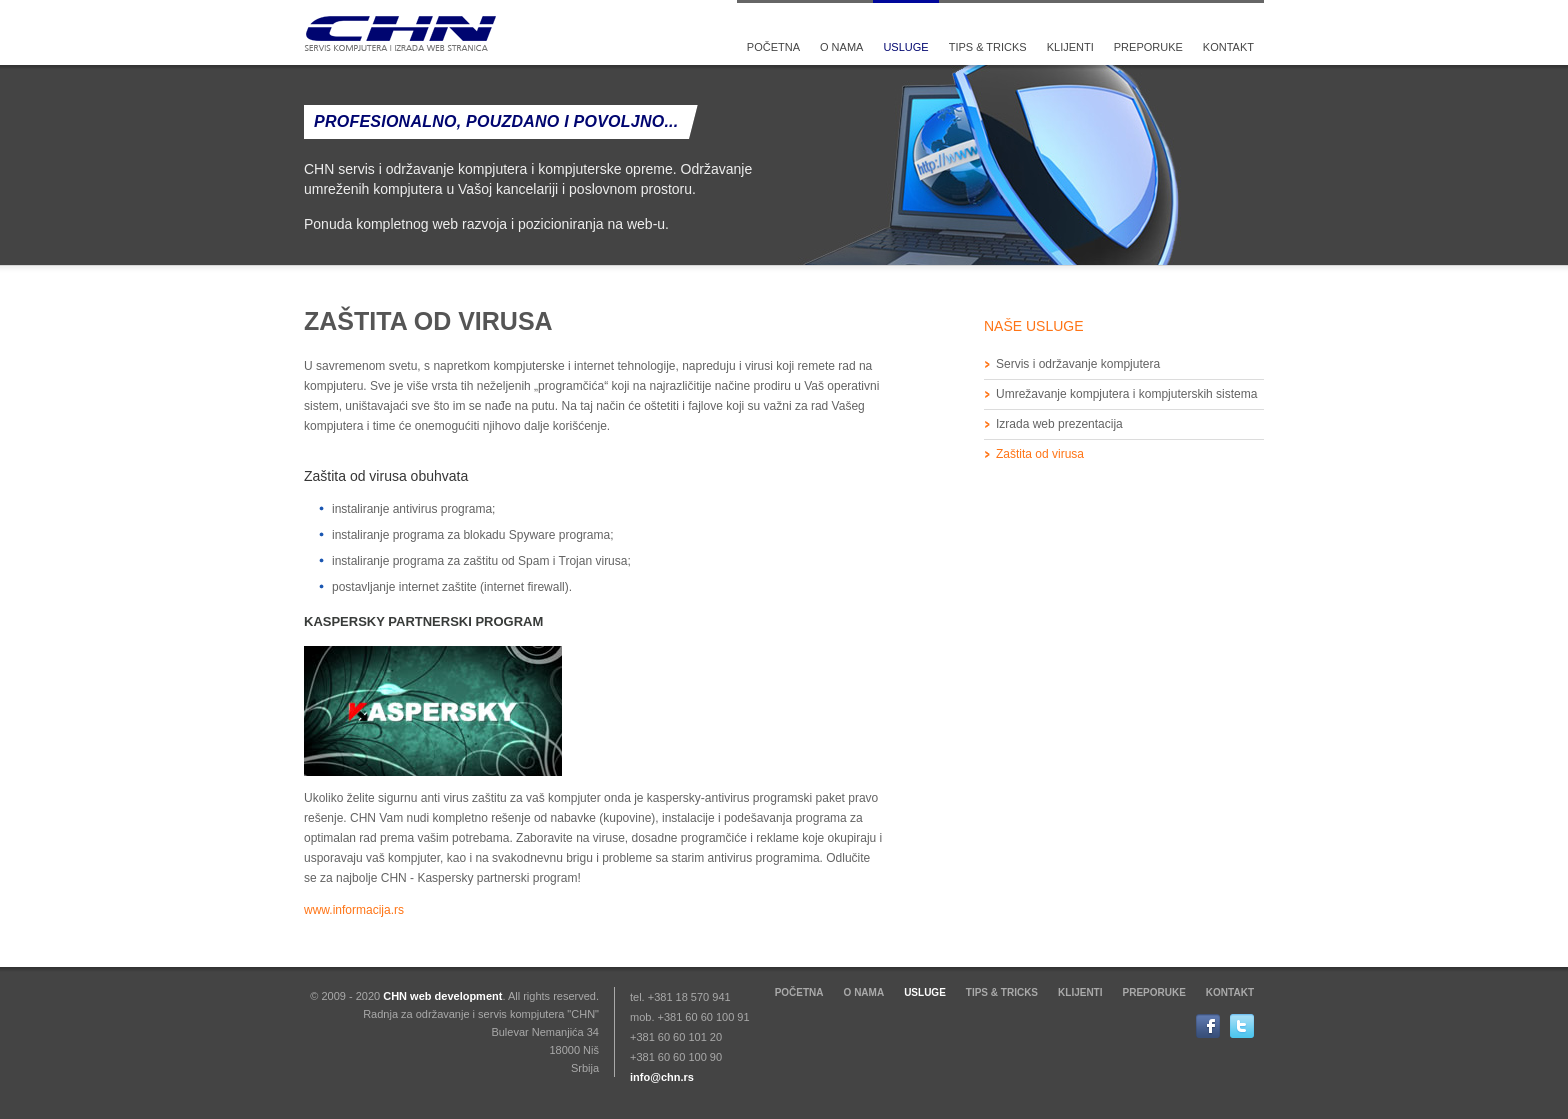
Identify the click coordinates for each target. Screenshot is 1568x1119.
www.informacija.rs (354, 910)
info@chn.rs (662, 1077)
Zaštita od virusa (1040, 454)
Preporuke (1148, 47)
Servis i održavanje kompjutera (1078, 364)
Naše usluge (1034, 326)
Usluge (905, 47)
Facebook (1213, 1026)
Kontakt (1228, 47)
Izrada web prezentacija (1059, 424)
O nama (841, 47)
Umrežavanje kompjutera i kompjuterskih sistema (1126, 394)
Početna (773, 47)
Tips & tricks (988, 47)
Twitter (1247, 1026)
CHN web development (442, 996)
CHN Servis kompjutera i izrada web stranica (401, 34)
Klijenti (1070, 47)
